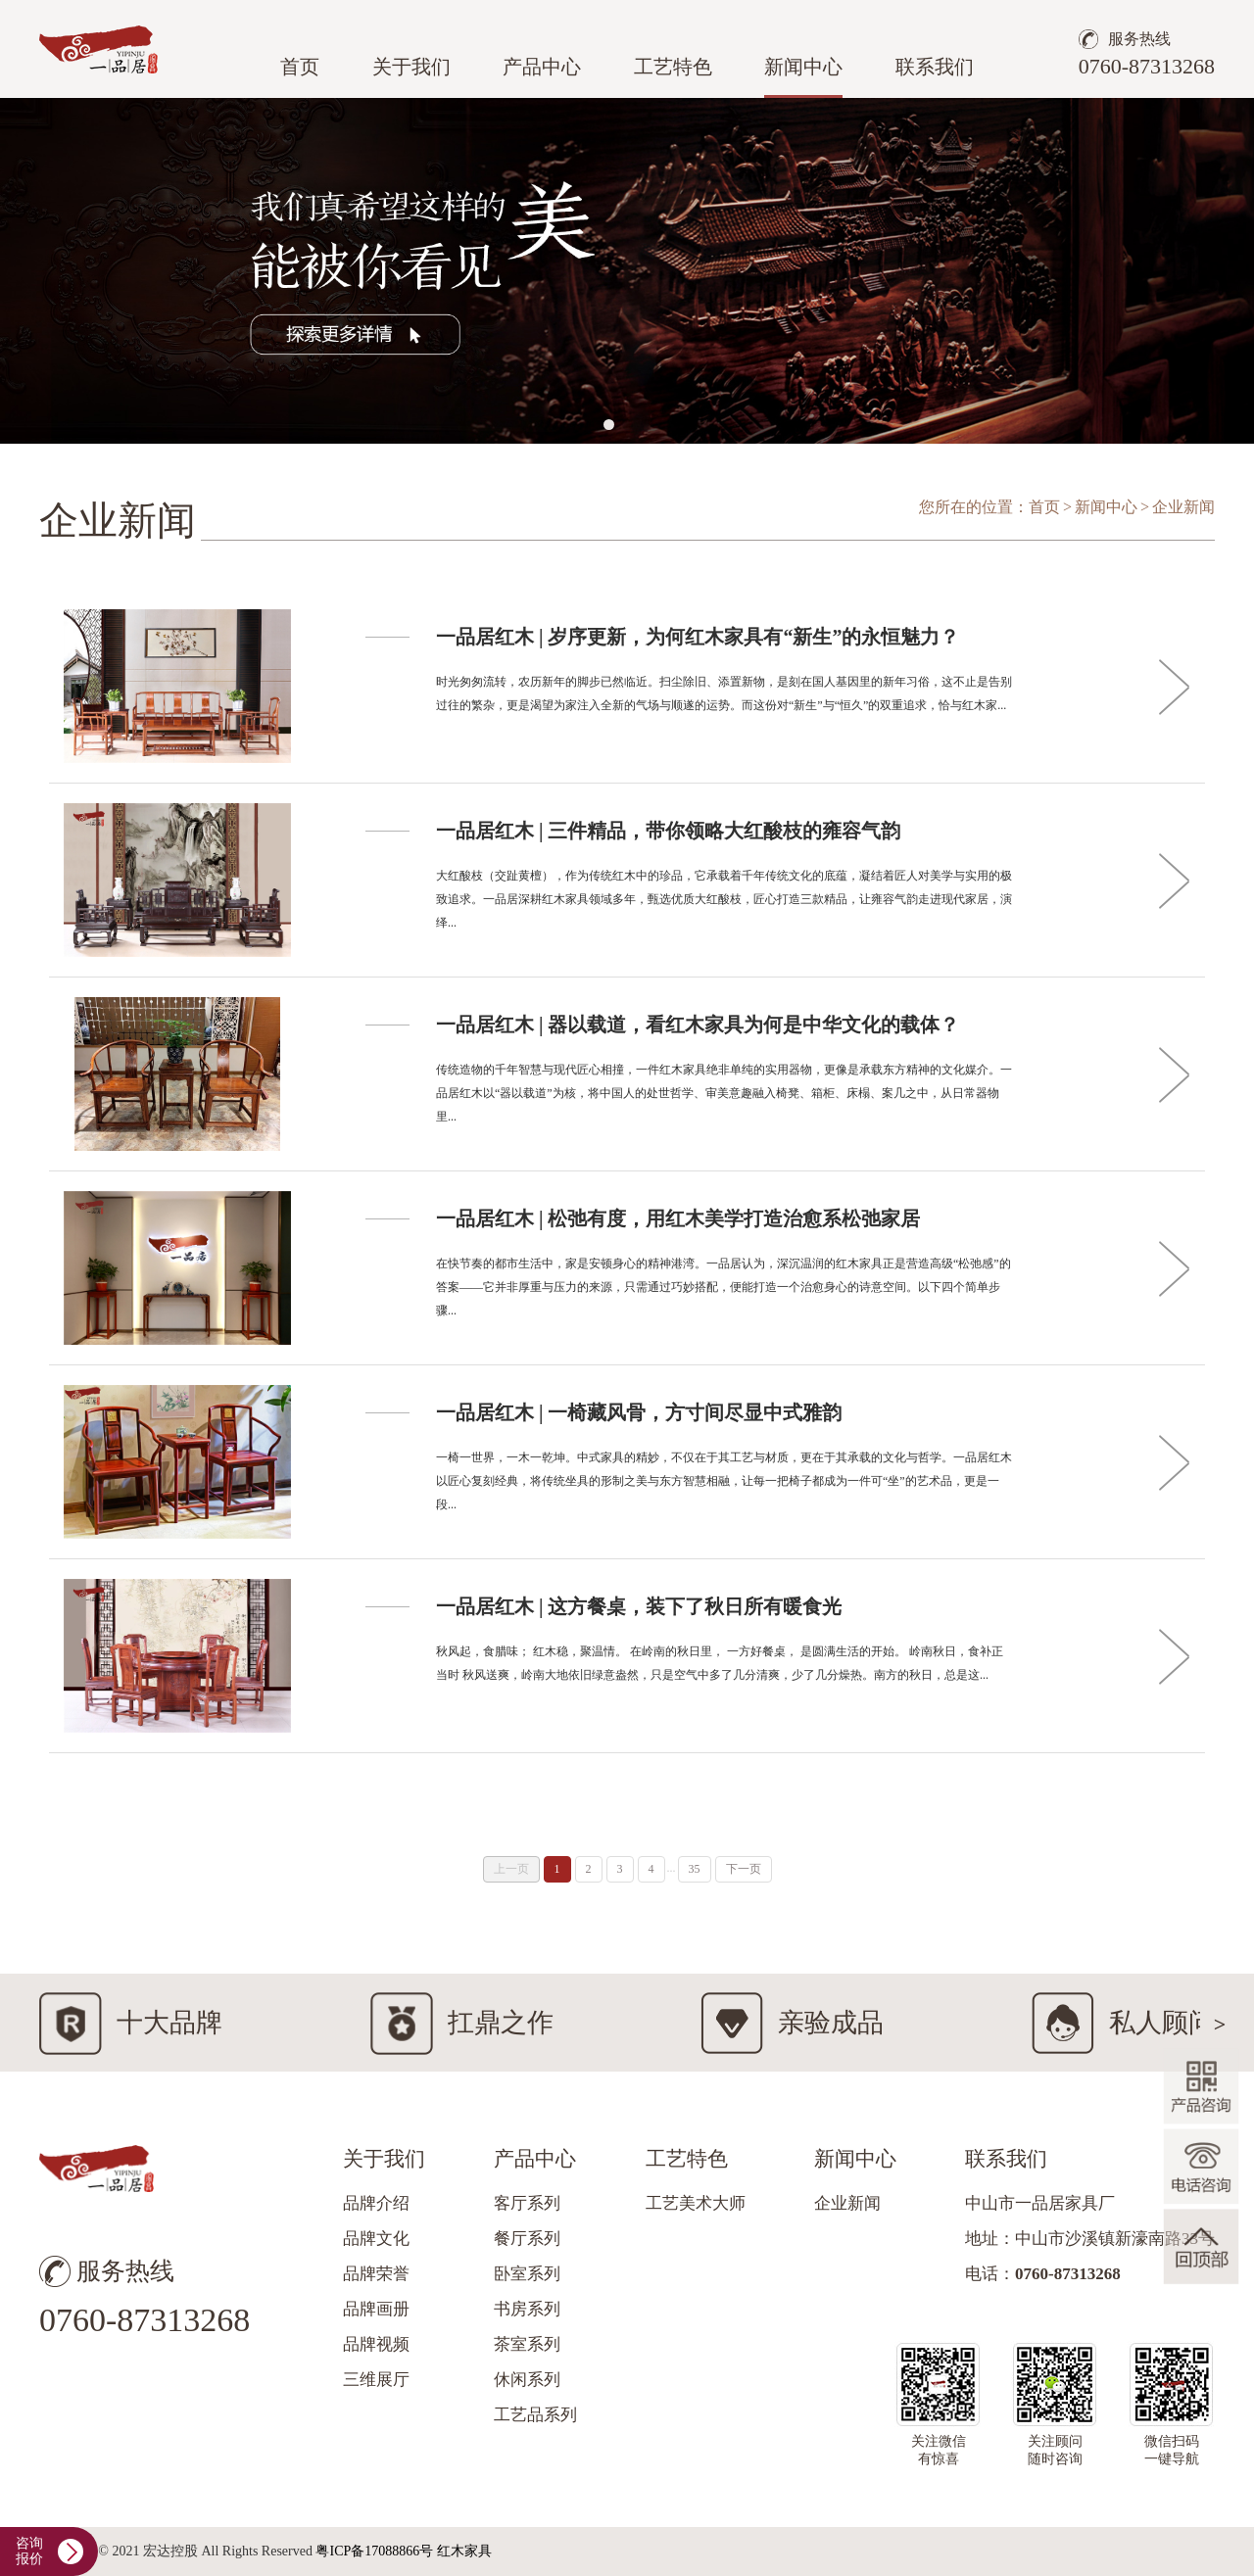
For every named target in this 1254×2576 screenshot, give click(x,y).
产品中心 (542, 66)
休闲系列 (527, 2379)
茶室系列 (527, 2344)
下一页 (743, 1869)
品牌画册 (376, 2309)
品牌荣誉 (376, 2274)
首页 (299, 66)
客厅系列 (527, 2203)
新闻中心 (803, 66)
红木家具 (464, 2551)
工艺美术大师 (696, 2203)
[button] (608, 424)
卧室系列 (527, 2274)
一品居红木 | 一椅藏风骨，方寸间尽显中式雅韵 (639, 1412)
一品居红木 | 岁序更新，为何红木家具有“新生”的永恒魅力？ (697, 636)
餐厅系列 (527, 2238)
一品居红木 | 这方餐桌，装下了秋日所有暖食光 (639, 1606)
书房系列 (527, 2309)
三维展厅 (376, 2379)
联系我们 (934, 66)
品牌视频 (376, 2344)
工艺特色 (673, 66)
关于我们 (411, 66)
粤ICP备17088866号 (374, 2551)
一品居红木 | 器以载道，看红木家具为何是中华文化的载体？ (697, 1024)
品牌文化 (376, 2238)
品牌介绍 (376, 2203)
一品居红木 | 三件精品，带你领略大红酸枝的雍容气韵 (668, 830)
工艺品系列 (535, 2415)
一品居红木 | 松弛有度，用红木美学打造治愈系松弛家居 (678, 1218)
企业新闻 (847, 2203)
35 (694, 1869)
